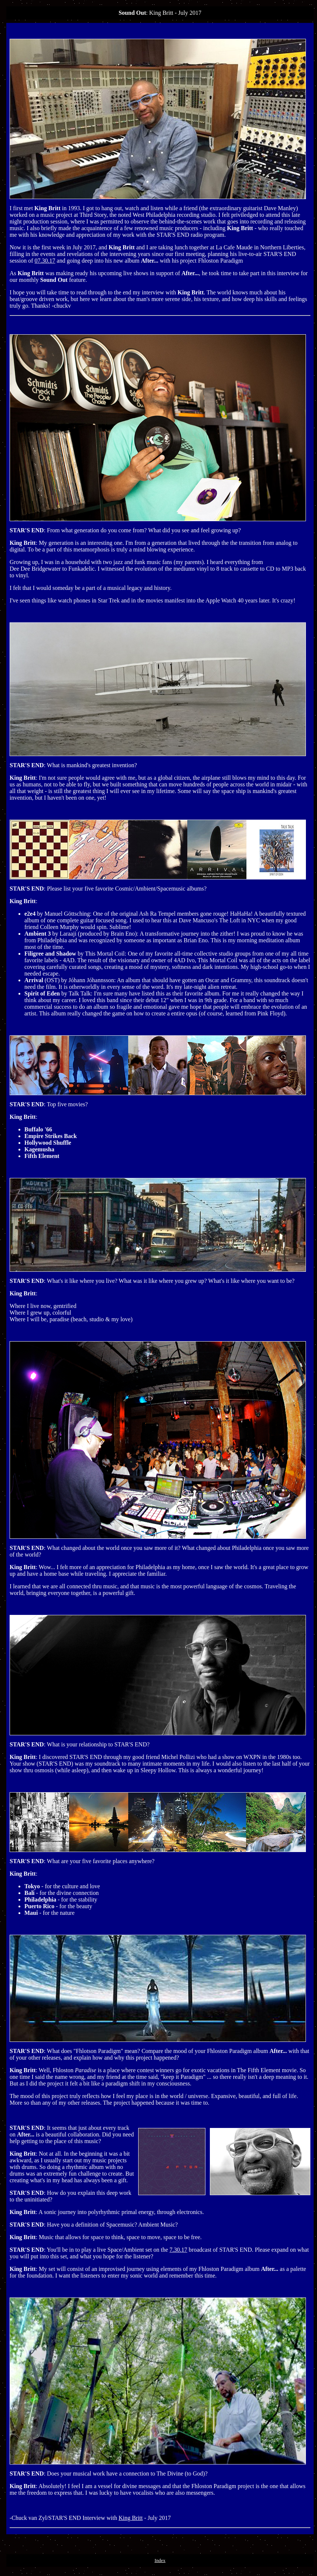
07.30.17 (45, 260)
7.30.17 (178, 2250)
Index (160, 2560)
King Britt (131, 2518)
